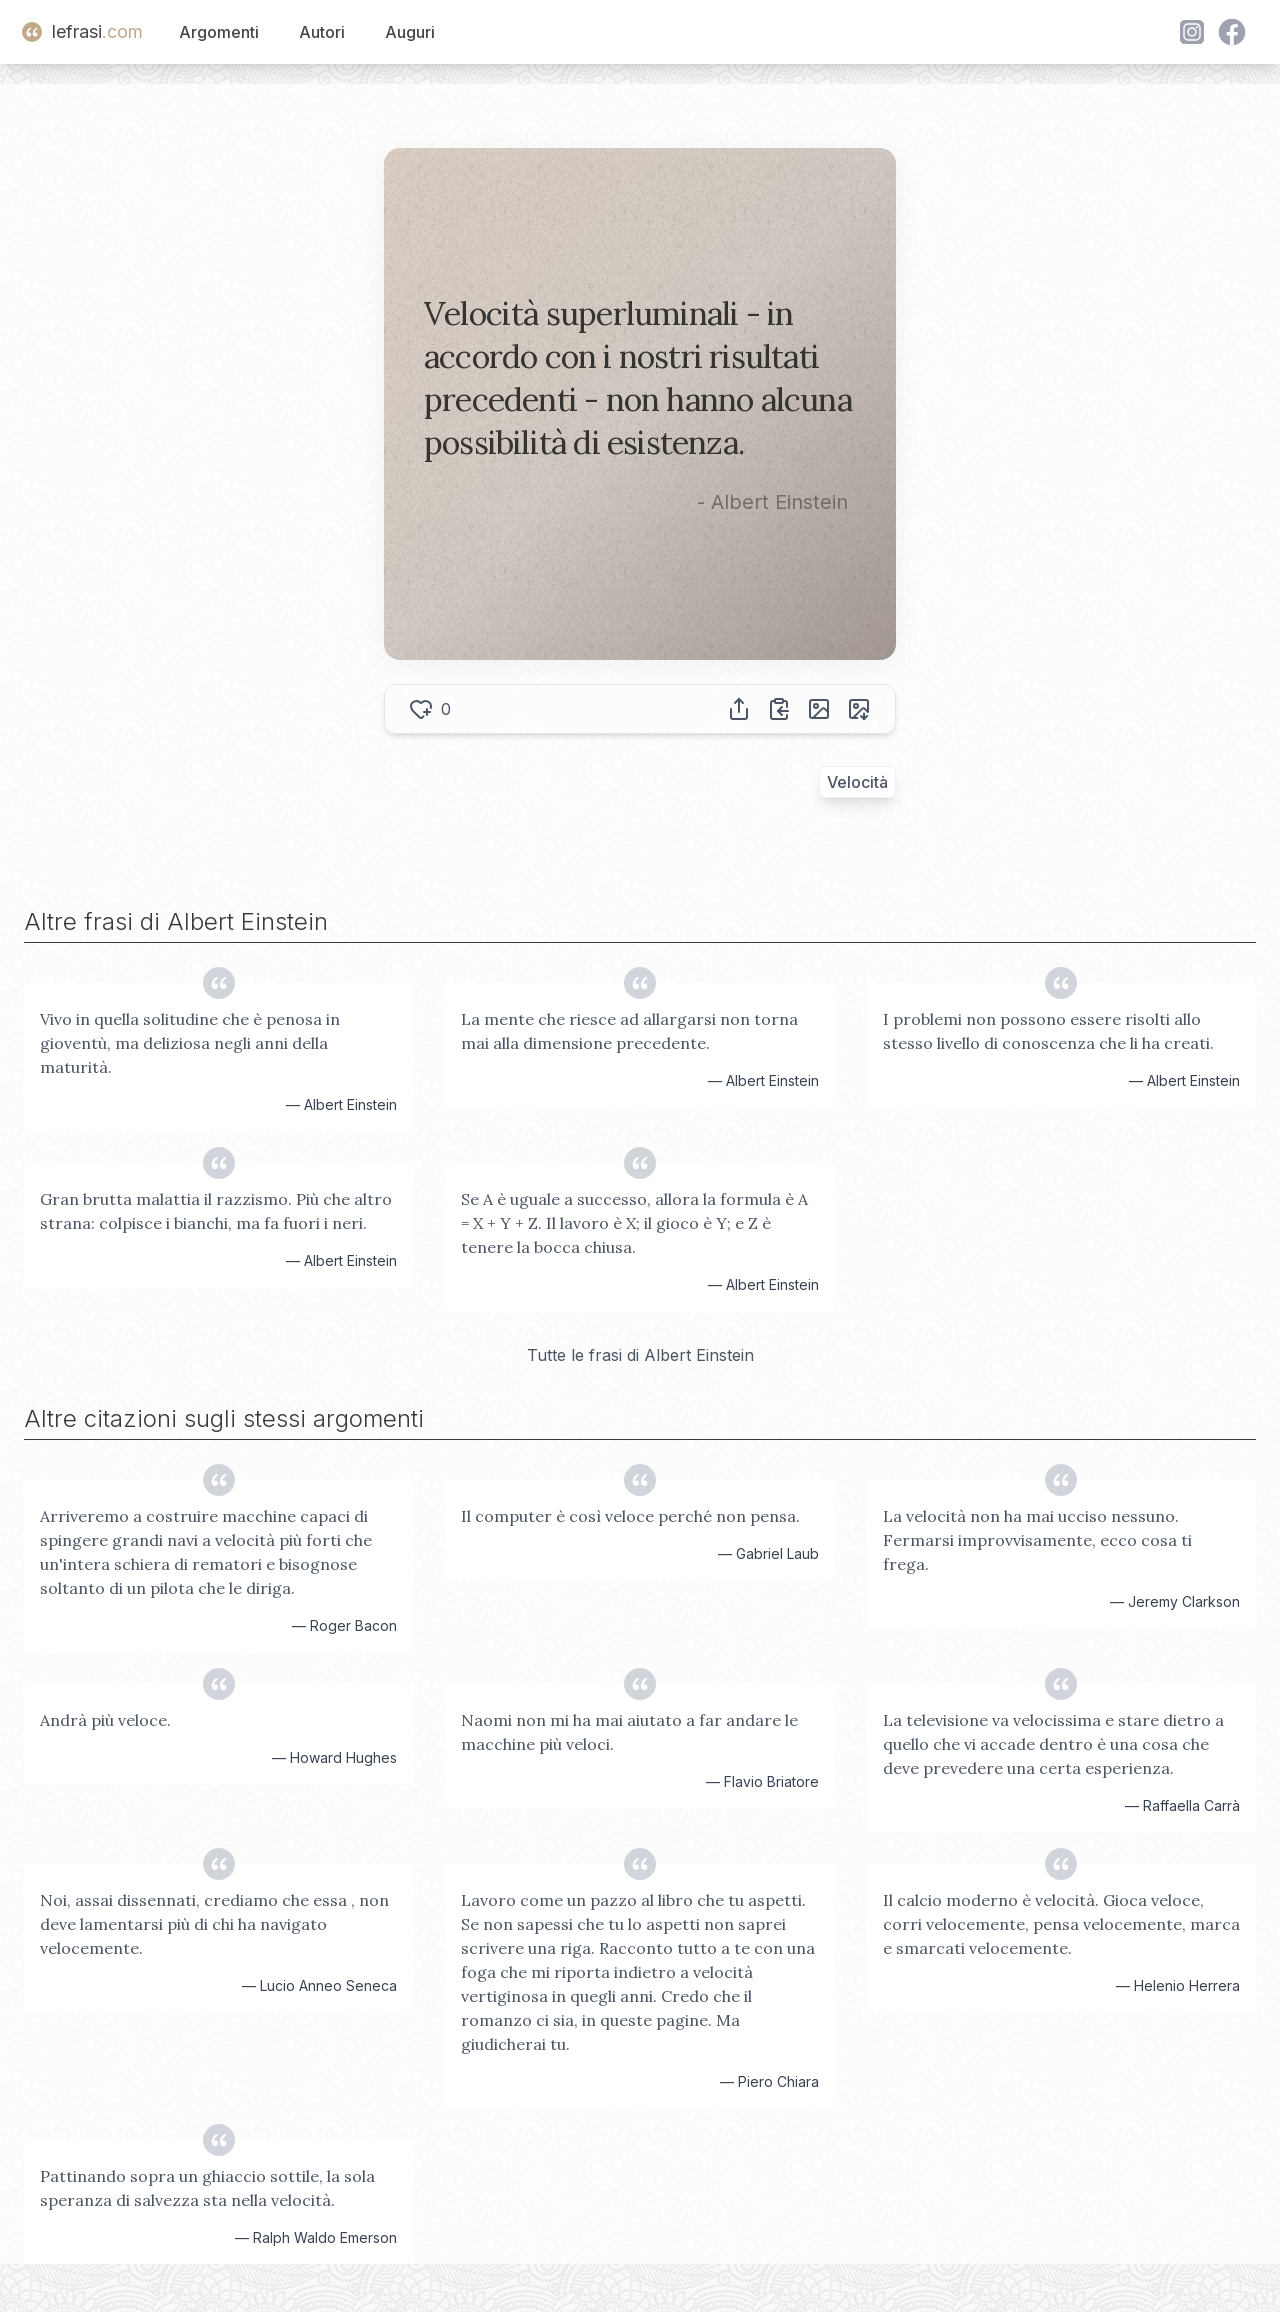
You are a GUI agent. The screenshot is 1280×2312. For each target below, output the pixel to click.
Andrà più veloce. (105, 1720)
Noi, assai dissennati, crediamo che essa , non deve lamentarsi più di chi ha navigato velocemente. (214, 1924)
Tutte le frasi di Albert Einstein (640, 1355)
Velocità (857, 782)
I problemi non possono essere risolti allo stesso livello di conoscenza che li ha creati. (1048, 1031)
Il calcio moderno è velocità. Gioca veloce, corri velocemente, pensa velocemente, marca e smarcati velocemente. (1061, 1924)
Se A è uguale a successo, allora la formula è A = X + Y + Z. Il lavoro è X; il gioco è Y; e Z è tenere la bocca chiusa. (634, 1223)
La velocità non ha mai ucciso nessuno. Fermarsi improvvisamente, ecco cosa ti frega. (1037, 1540)
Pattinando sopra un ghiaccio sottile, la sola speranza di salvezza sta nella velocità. (207, 2188)
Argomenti (219, 32)
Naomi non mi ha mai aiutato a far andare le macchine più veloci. (629, 1732)
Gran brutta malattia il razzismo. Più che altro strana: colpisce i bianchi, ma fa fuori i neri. (216, 1211)
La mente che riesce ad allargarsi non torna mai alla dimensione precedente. (629, 1031)
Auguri (410, 32)
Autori (322, 32)
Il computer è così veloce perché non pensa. (630, 1516)
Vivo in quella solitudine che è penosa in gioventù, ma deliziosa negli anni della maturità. (190, 1043)
